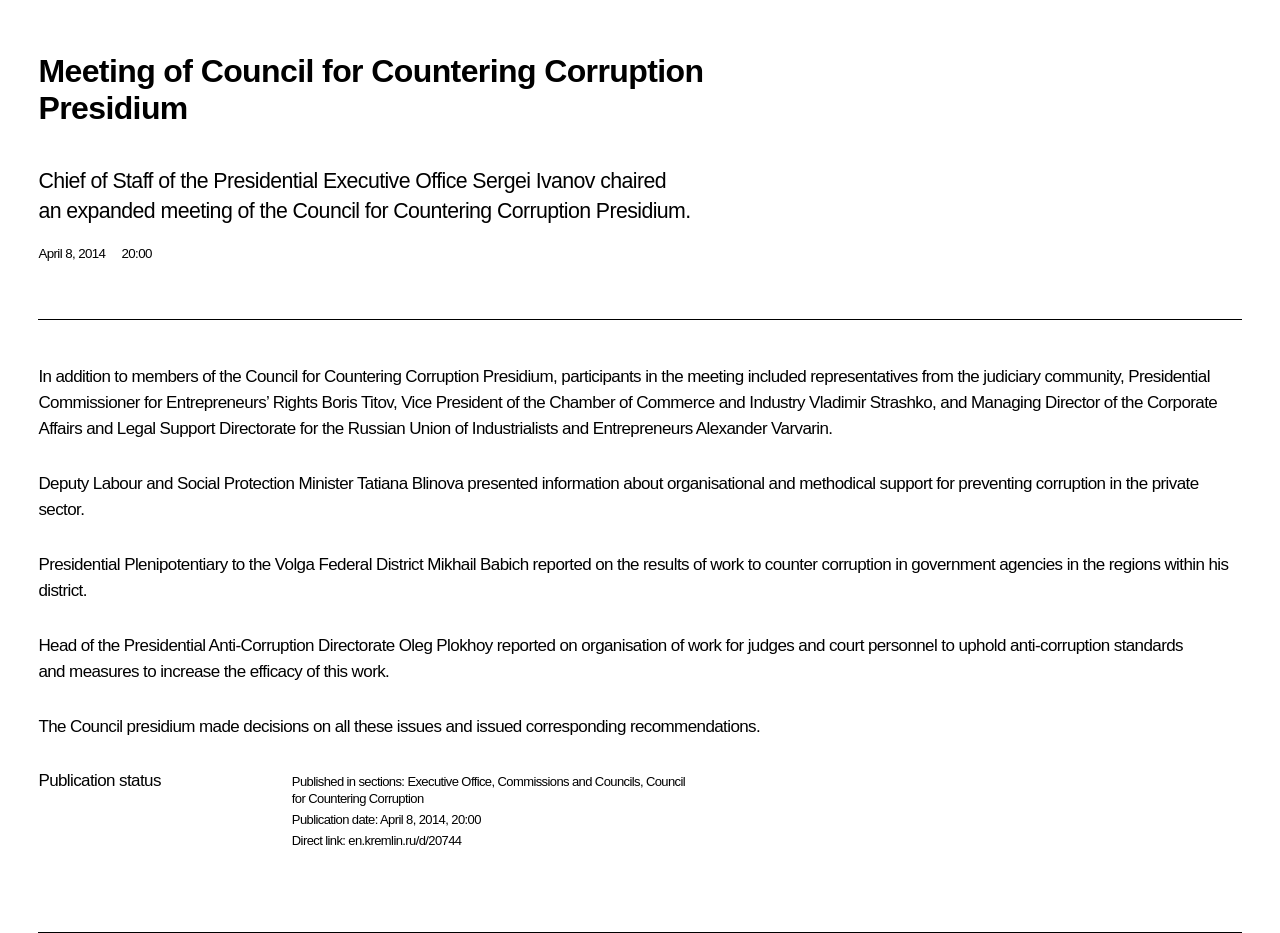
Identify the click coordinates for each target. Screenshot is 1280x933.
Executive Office (449, 781)
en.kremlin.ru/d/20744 (404, 840)
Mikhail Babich (477, 564)
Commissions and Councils (569, 781)
